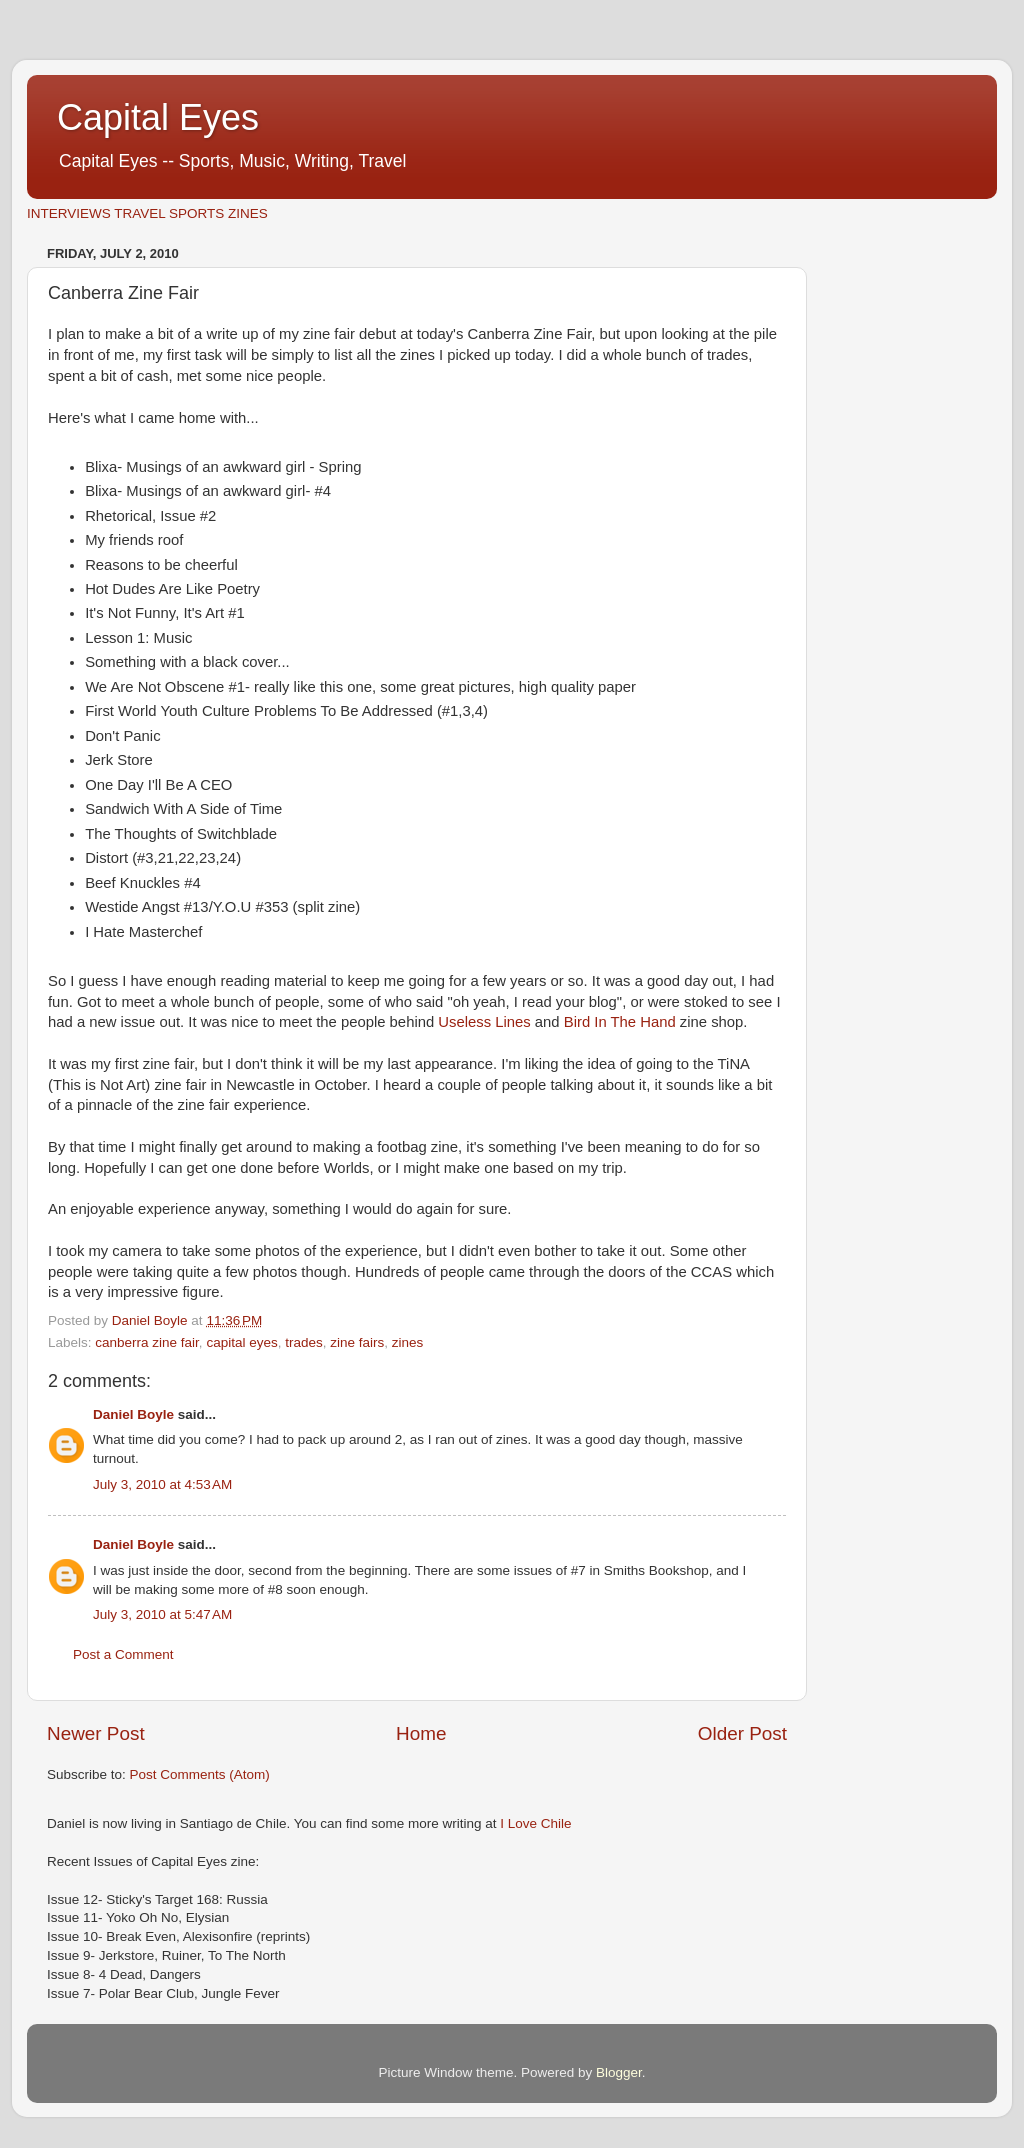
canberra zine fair (147, 1342)
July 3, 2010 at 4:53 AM (162, 1484)
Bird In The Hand (620, 1022)
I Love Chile (535, 1823)
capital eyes (241, 1342)
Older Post (742, 1733)
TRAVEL (139, 213)
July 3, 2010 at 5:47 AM (162, 1614)
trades (304, 1342)
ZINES (248, 213)
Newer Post (96, 1733)
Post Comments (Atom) (200, 1774)
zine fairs (357, 1342)
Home (421, 1733)
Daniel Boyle (133, 1414)
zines (408, 1342)
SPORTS (196, 213)
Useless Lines (484, 1022)
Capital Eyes (158, 117)
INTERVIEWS (69, 213)
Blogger (619, 2072)
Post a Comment (123, 1654)
